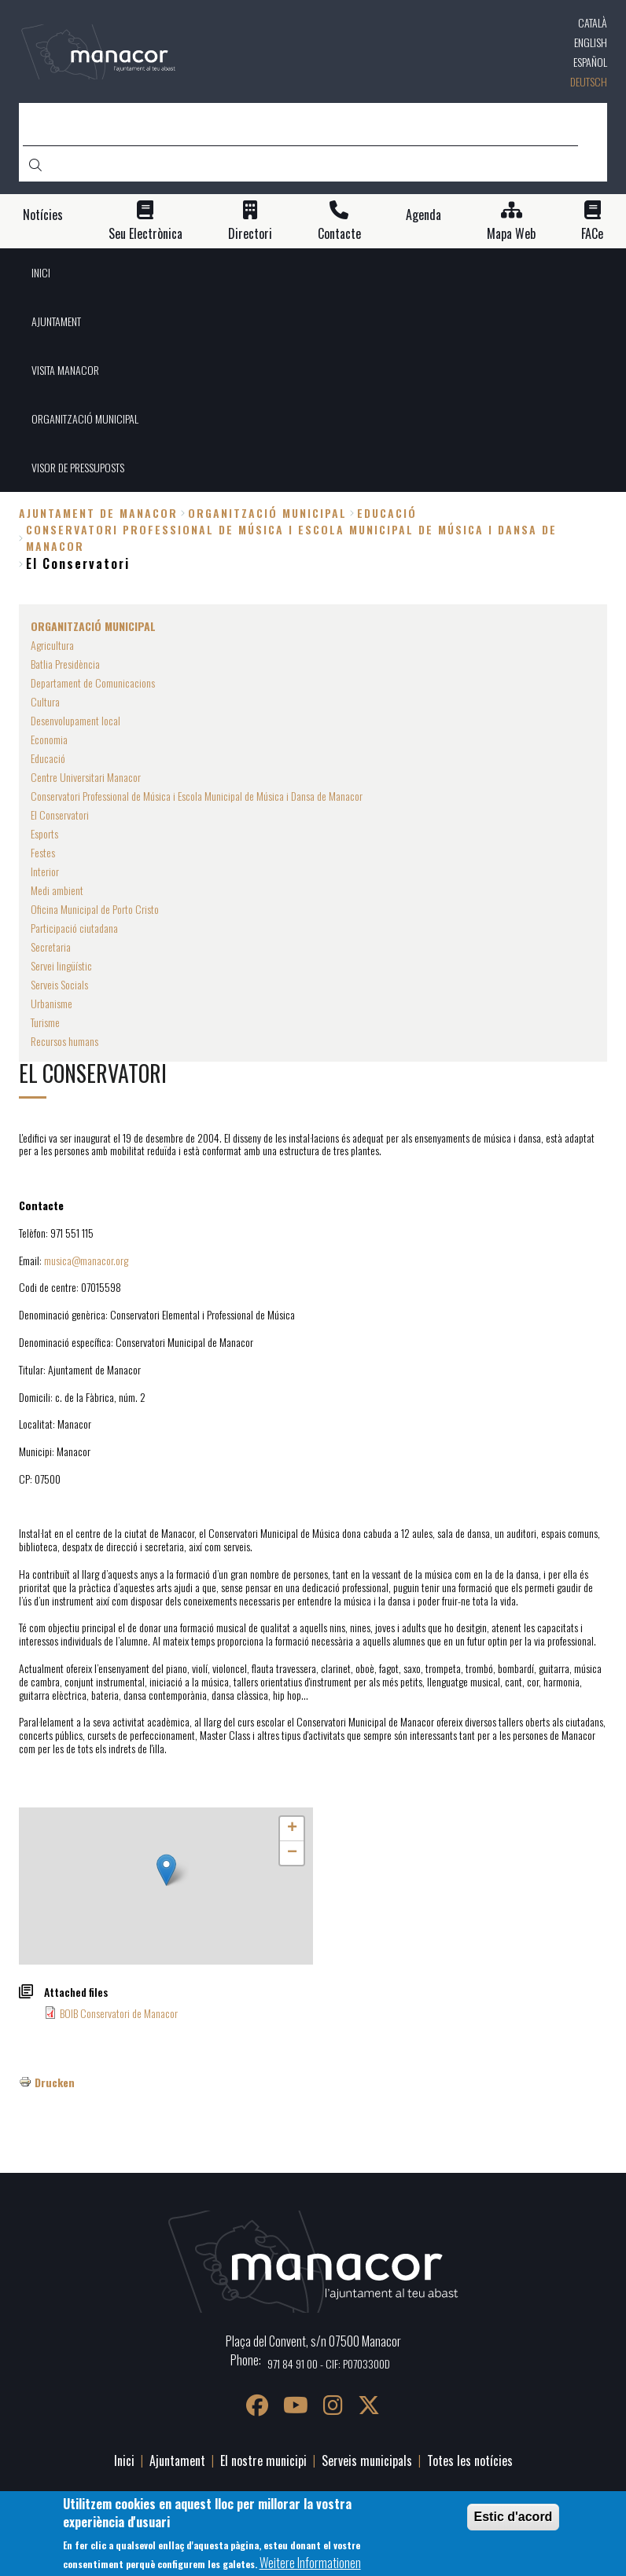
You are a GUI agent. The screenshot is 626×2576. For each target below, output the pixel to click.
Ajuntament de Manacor (98, 513)
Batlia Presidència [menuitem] (65, 663)
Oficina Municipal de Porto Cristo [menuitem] (95, 909)
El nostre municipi (263, 2460)
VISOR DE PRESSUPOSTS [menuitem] (77, 467)
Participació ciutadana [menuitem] (74, 927)
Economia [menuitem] (49, 739)
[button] (166, 1870)
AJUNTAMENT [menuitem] (56, 321)
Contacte (339, 234)
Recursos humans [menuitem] (64, 1041)
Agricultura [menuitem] (52, 645)
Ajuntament (177, 2460)
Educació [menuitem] (48, 758)
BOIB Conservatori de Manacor (119, 2013)
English (590, 42)
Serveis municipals (367, 2460)
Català (592, 22)
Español (590, 61)
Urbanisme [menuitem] (51, 1003)
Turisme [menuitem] (45, 1022)
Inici (124, 2460)
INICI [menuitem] (40, 272)
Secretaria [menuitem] (51, 946)
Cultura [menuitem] (45, 701)
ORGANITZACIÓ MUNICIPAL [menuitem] (84, 418)
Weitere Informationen (310, 2562)
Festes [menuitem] (43, 852)
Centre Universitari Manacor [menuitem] (86, 777)
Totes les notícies (470, 2460)
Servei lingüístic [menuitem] (61, 965)
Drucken (55, 2082)
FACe (592, 234)
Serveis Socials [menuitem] (59, 984)
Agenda (423, 215)
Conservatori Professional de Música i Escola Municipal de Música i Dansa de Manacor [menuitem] (197, 795)
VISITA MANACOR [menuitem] (65, 369)
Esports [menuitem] (44, 833)
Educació (387, 513)
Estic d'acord (513, 2516)
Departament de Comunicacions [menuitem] (93, 682)
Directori (250, 234)
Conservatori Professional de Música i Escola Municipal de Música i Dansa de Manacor (291, 537)
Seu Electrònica (145, 234)
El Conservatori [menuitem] (60, 814)
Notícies (43, 215)
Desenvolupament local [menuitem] (75, 720)
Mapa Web (511, 234)
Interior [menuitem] (45, 871)
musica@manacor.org (86, 1260)
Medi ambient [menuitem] (57, 890)
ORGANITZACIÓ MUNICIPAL (267, 513)
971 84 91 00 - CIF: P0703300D (328, 2363)
